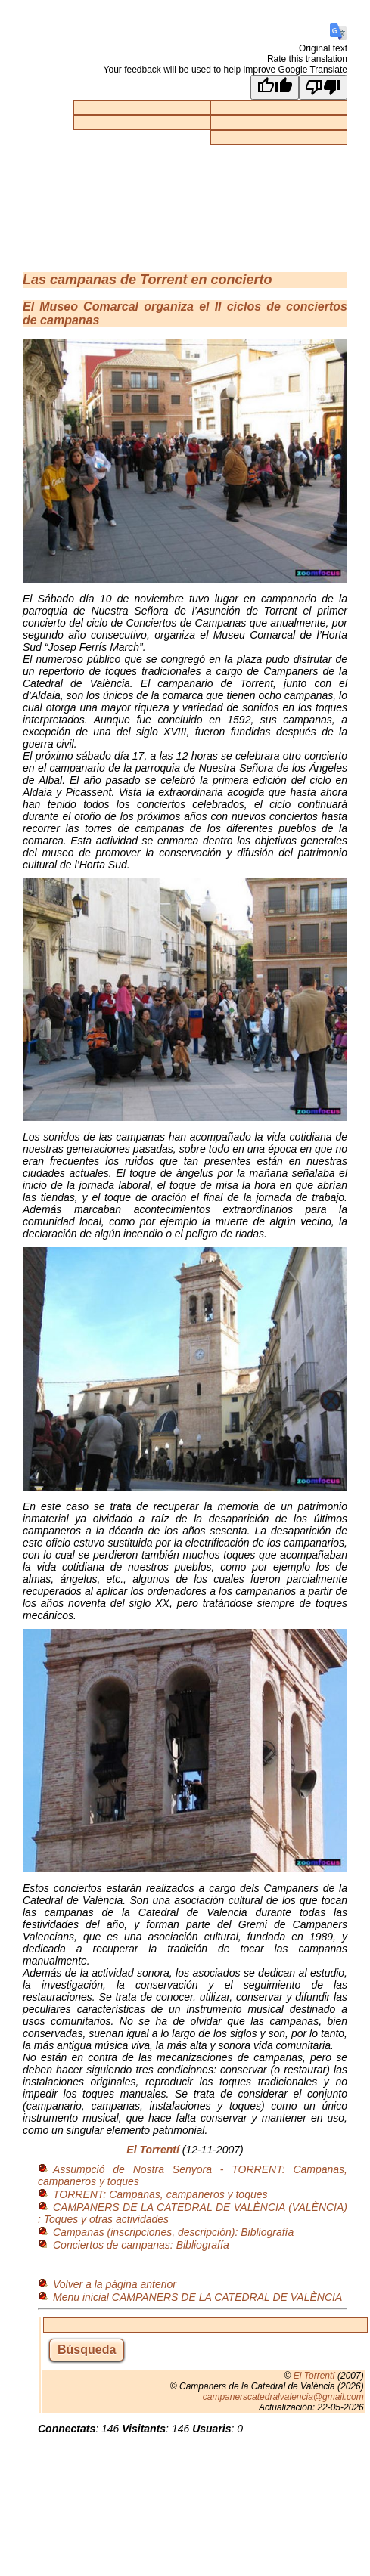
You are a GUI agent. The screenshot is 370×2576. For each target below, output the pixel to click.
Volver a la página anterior (114, 2284)
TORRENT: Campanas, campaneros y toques (160, 2194)
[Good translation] (274, 87)
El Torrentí (152, 2150)
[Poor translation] (323, 87)
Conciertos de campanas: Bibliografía (141, 2245)
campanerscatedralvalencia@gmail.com (283, 2397)
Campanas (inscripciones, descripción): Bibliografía (173, 2232)
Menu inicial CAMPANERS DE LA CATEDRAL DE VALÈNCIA (197, 2297)
